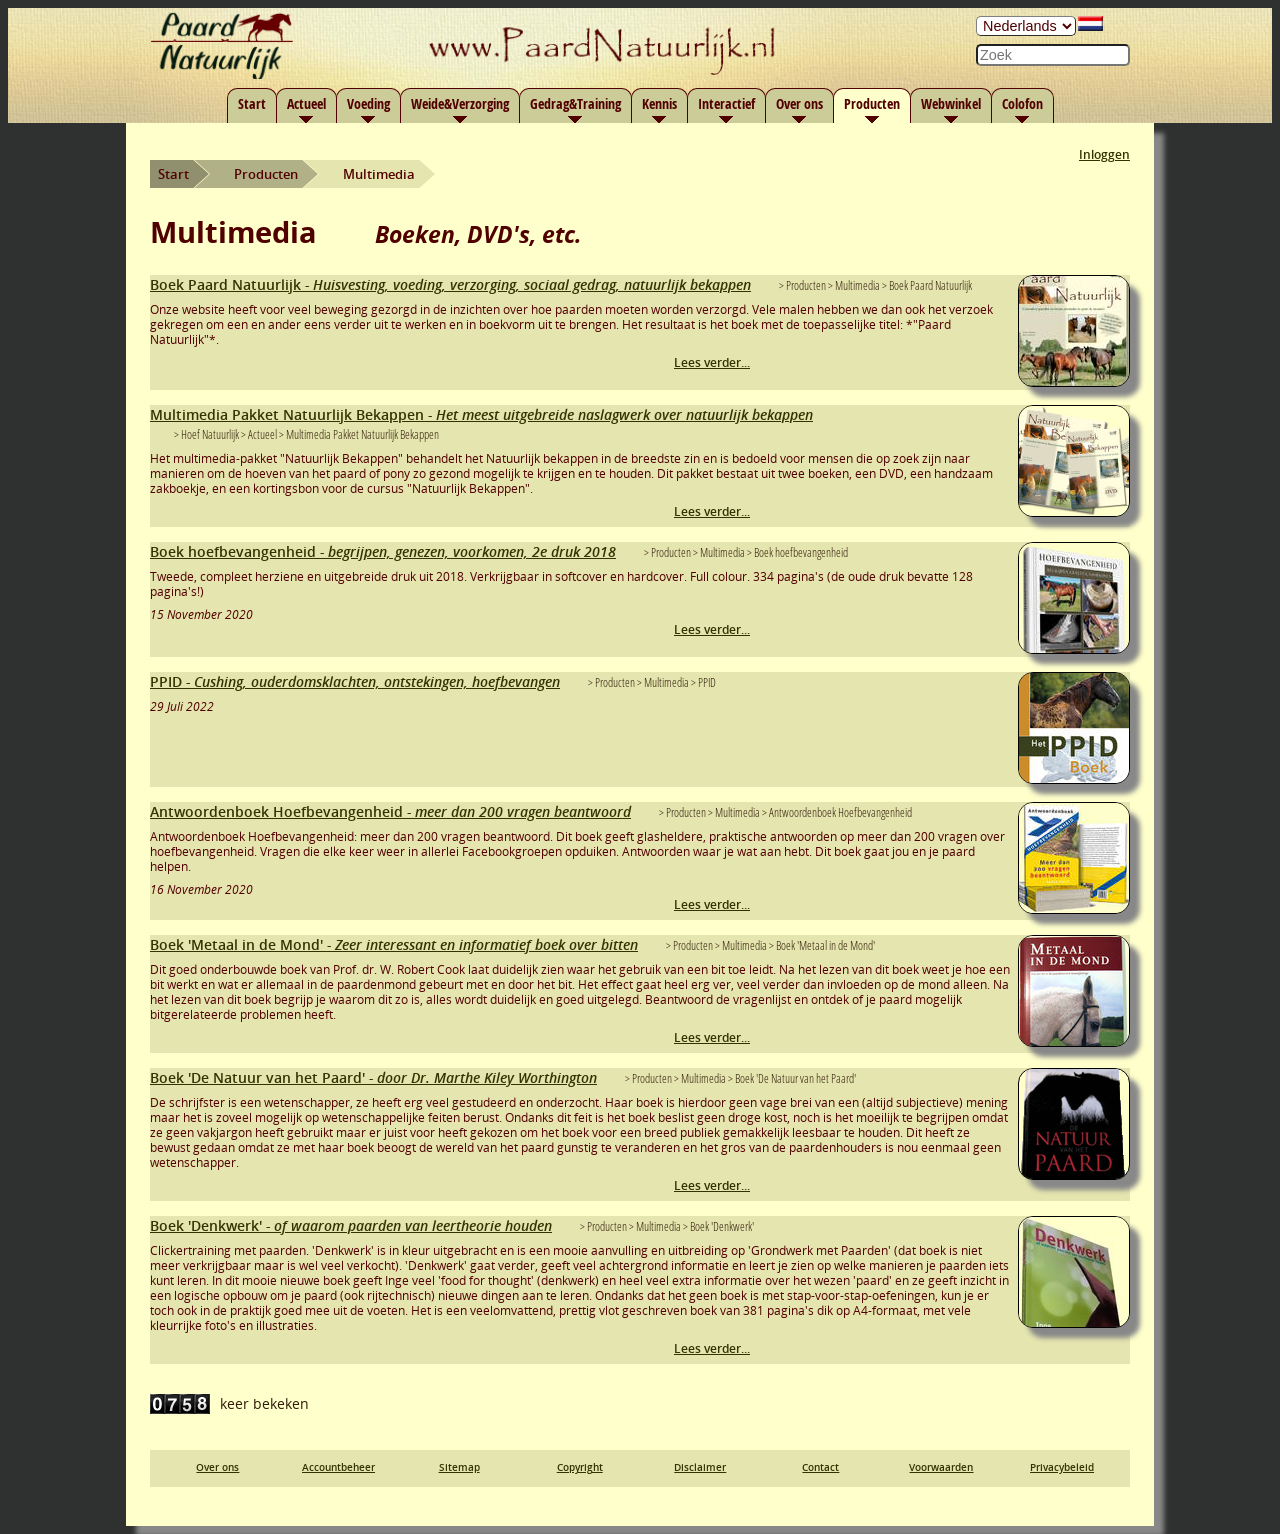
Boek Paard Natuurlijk (450, 284)
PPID (355, 681)
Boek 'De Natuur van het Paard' (373, 1077)
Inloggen (1104, 154)
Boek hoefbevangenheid (383, 551)
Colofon (1022, 103)
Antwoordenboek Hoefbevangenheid (390, 811)
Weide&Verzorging (460, 103)
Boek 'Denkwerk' (351, 1225)
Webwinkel (951, 103)
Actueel (306, 103)
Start (252, 103)
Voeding (368, 103)
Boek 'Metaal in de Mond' (394, 944)
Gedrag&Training (575, 103)
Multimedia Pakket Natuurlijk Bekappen (481, 414)
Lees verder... (712, 362)
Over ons (799, 103)
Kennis (659, 103)
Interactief (726, 103)
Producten (872, 103)
